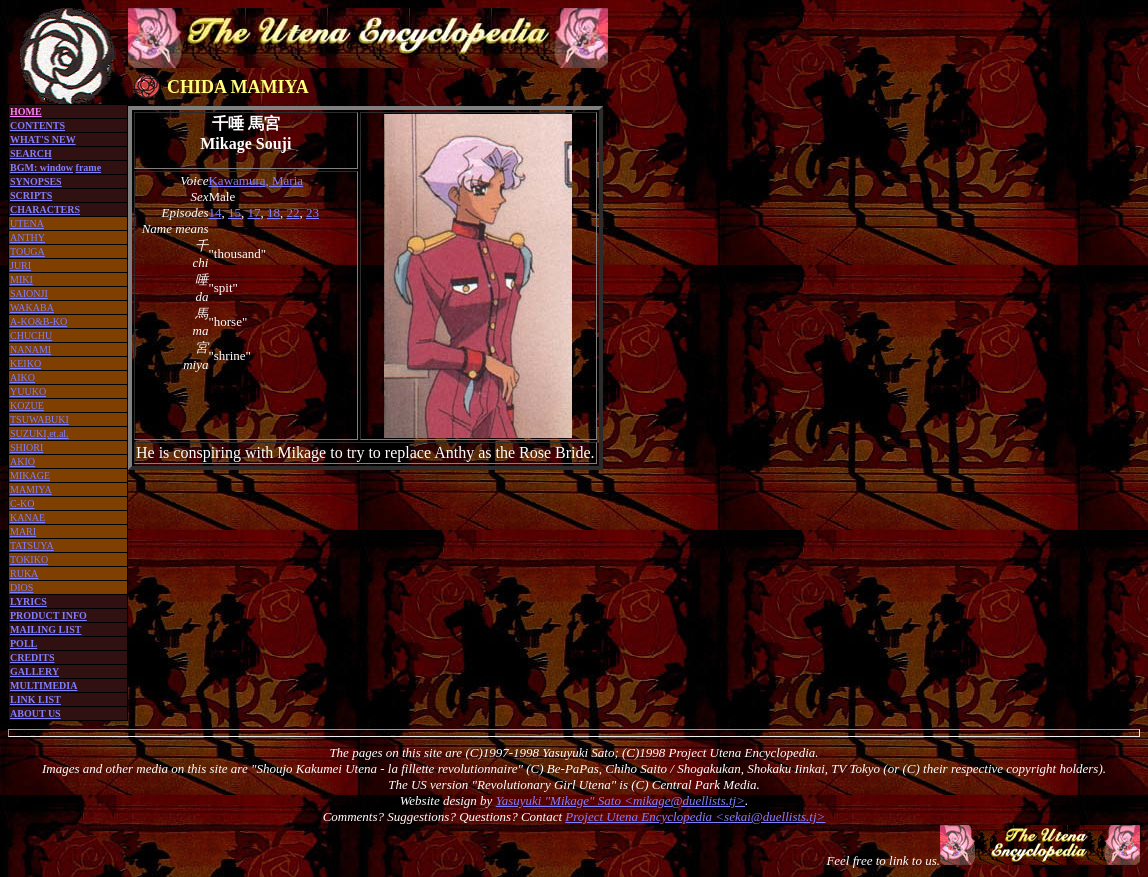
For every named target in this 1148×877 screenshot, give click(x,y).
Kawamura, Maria (255, 180)
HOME (26, 111)
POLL (23, 643)
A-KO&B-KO (38, 321)
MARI (23, 531)
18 (273, 212)
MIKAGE (30, 475)
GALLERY (34, 671)
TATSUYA (32, 545)
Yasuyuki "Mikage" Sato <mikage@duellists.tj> (620, 800)
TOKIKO (29, 559)
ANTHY (27, 237)
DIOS (21, 587)
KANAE (27, 517)
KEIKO (25, 363)
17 (253, 212)
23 (312, 212)
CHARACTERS (45, 209)
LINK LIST (35, 699)
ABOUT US (35, 713)
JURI (20, 265)
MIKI (21, 279)
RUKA (24, 573)
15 (234, 212)
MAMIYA (31, 489)
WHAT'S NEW (43, 139)
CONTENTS (37, 125)
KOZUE (27, 405)
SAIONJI (29, 293)
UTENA (27, 223)
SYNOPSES (36, 181)
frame (89, 167)
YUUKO (28, 391)
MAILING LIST (45, 629)
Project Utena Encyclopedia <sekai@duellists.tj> (695, 816)
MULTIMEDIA (43, 685)
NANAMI (30, 349)
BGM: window (41, 167)
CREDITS (32, 657)
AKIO (22, 461)
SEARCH (31, 153)
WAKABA (32, 307)
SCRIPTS (31, 195)
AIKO (22, 377)
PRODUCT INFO (48, 615)
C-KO (22, 503)
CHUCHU (31, 335)
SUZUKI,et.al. (39, 433)
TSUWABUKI (39, 419)
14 (214, 212)
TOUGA (27, 251)
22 (292, 212)
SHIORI (26, 447)
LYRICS (28, 601)
